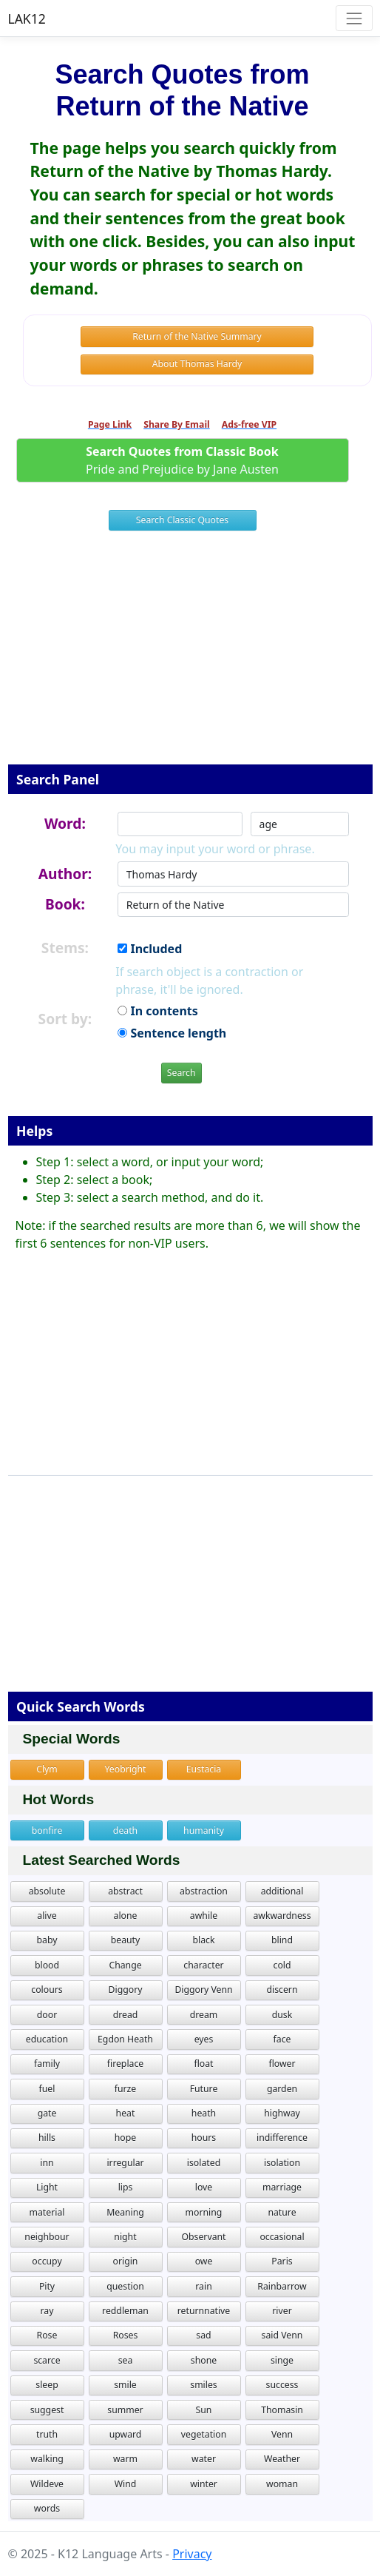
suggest (47, 2410)
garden (282, 2088)
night (125, 2236)
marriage (282, 2187)
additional (282, 1891)
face (282, 2039)
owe (204, 2261)
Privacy (191, 2554)
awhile (203, 1915)
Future (204, 2088)
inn (46, 2162)
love (203, 2187)
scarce (46, 2360)
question (124, 2286)
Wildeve (47, 2484)
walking (46, 2458)
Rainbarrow (281, 2286)
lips (125, 2187)
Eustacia (203, 1769)
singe (282, 2360)
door (47, 2014)
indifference (282, 2137)
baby (47, 1940)
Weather (282, 2458)
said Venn (282, 2335)
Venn (282, 2434)
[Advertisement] (190, 657)
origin (125, 2261)
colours (46, 1989)
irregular (124, 2162)
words (47, 2508)
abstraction (204, 1891)
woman (282, 2484)
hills (46, 2137)
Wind (126, 2484)
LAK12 (27, 18)
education (47, 2039)
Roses (125, 2335)
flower (281, 2063)
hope (125, 2137)
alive (46, 1915)
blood (47, 1965)
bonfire (47, 1830)
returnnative (204, 2310)
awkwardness (282, 1915)
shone (204, 2360)
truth (47, 2434)
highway (282, 2113)
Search (181, 1072)
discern (282, 1989)
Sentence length (172, 1033)
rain (203, 2286)
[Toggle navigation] (354, 18)
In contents (157, 1011)
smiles (203, 2384)
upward (125, 2434)
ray (47, 2310)
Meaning (125, 2212)
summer (125, 2410)
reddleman (125, 2310)
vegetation (203, 2434)
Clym (47, 1769)
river (281, 2310)
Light (47, 2187)
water (203, 2458)
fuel (47, 2088)
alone (126, 1915)
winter (203, 2484)
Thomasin (282, 2410)
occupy (46, 2261)
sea (125, 2360)
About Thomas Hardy (197, 363)
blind (282, 1940)
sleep (46, 2384)
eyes (204, 2039)
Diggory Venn (203, 1989)
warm (125, 2458)
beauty (125, 1940)
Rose (47, 2335)
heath (203, 2113)
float (203, 2063)
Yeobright (125, 1769)
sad (203, 2335)
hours (203, 2137)
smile (125, 2384)
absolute (47, 1891)
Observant (203, 2236)
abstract (125, 1891)
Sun (204, 2410)
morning (204, 2212)
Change (125, 1965)
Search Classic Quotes (182, 520)
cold (282, 1965)
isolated (203, 2162)
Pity (47, 2286)
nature (282, 2212)
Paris (281, 2261)
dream (204, 2014)
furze (126, 2088)
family (47, 2063)
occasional (281, 2236)
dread (125, 2014)
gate (47, 2113)
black (204, 1940)
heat (125, 2113)
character (203, 1965)
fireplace (125, 2063)
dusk (282, 2014)
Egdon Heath (125, 2039)
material (47, 2212)
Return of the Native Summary (197, 336)
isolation (282, 2162)
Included (150, 949)
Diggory (126, 1989)
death (125, 1830)
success (282, 2384)
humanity (203, 1830)
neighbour (46, 2236)
